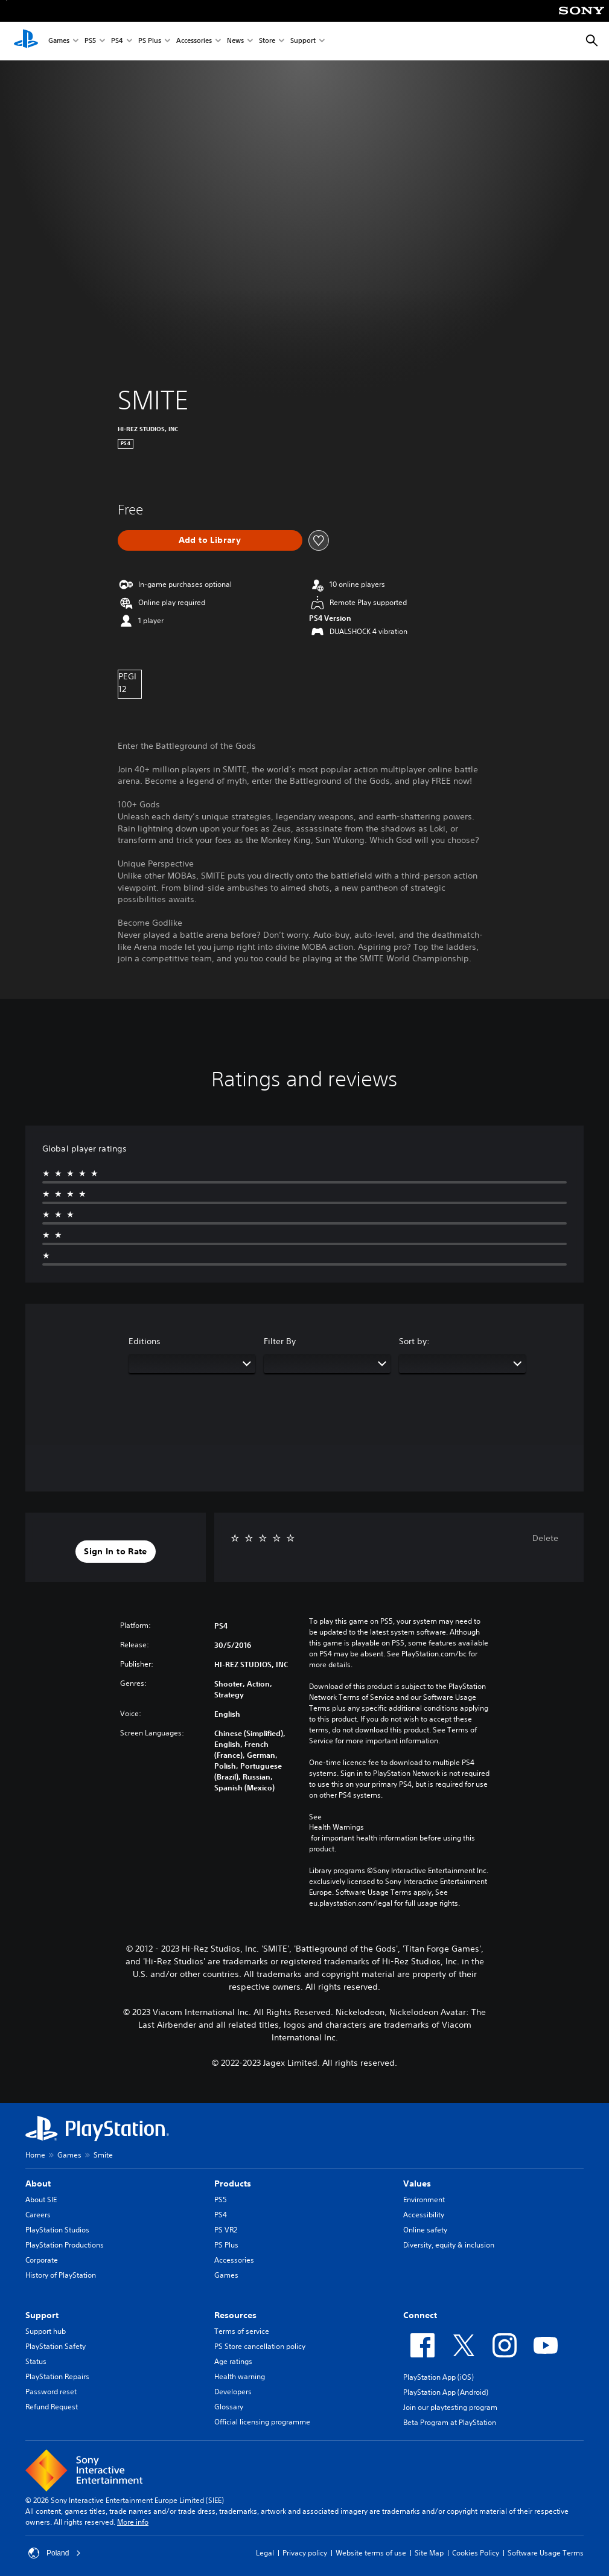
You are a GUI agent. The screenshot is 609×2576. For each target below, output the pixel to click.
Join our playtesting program (450, 2407)
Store (267, 41)
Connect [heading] (420, 2315)
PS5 (90, 41)
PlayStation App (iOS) (438, 2377)
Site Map (429, 2553)
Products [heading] (232, 2183)
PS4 (117, 41)
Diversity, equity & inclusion (448, 2245)
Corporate (41, 2260)
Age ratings (233, 2361)
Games (58, 41)
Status (35, 2361)
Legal (265, 2553)
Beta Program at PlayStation (449, 2422)
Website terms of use (371, 2553)
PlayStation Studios (57, 2230)
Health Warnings (336, 1827)
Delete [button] (545, 1538)
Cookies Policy (475, 2553)
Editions (145, 1341)
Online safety (425, 2230)
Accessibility (423, 2214)
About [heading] (38, 2183)
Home (35, 2155)
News (235, 41)
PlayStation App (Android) (445, 2392)
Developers (233, 2391)
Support (303, 41)
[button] (115, 1552)
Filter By (280, 1341)
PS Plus (149, 41)
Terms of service (241, 2331)
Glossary (228, 2406)
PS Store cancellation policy (259, 2346)
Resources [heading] (235, 2315)
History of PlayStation (60, 2275)
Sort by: (414, 1341)
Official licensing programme (262, 2422)
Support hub (45, 2331)
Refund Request (51, 2406)
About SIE (41, 2199)
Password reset (51, 2391)
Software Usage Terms (546, 2553)
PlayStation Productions (64, 2245)
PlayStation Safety (55, 2346)
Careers (38, 2214)
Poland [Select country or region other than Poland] (54, 2553)
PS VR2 (225, 2230)
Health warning (239, 2376)
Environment (424, 2199)
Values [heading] (417, 2183)
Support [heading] (42, 2315)
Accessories (194, 41)
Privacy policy (304, 2553)
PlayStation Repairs (57, 2376)
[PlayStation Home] (26, 41)
